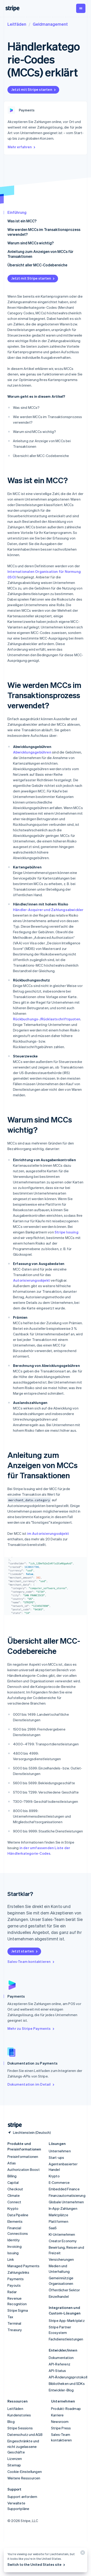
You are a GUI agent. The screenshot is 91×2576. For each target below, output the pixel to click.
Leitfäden (16, 24)
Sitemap (14, 2465)
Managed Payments (23, 2266)
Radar (12, 2291)
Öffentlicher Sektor (64, 2290)
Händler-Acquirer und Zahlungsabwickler (48, 909)
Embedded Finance (64, 2189)
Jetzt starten (24, 1951)
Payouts (14, 2285)
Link (10, 2259)
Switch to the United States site (36, 2564)
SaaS (53, 2228)
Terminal (14, 2323)
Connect (14, 2202)
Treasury (14, 2329)
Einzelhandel (59, 2296)
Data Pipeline (18, 2215)
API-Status (57, 2370)
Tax (10, 2316)
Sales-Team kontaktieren (31, 1961)
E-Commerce (59, 2182)
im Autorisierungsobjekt (48, 1533)
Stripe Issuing (66, 1232)
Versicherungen (61, 2259)
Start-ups (56, 2157)
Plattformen (58, 2221)
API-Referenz (59, 2364)
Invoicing (14, 2246)
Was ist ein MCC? (21, 220)
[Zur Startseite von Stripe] (13, 2125)
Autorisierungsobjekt (31, 1280)
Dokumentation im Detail (31, 2084)
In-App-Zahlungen (63, 2208)
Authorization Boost (23, 2169)
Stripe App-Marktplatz (67, 2320)
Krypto (12, 2208)
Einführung (16, 212)
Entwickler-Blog (61, 2390)
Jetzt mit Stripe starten (33, 89)
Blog (11, 2421)
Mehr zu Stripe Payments (31, 2028)
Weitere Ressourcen (23, 2478)
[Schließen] (82, 2553)
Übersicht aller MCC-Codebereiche (37, 264)
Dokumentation (61, 2357)
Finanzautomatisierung (67, 2195)
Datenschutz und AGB (24, 2434)
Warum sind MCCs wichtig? (30, 242)
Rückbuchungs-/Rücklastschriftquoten (46, 1019)
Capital (13, 2182)
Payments (15, 2278)
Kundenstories (19, 2415)
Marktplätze (58, 2215)
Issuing (13, 2253)
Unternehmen (60, 2151)
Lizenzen (14, 2458)
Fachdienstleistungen (66, 2339)
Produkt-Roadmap (66, 2408)
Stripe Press (61, 2428)
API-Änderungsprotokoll (68, 2377)
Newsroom (60, 2421)
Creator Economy (63, 2241)
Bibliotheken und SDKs (67, 2383)
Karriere (57, 2415)
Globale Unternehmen (66, 2202)
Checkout (15, 2189)
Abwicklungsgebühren (32, 752)
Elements (15, 2221)
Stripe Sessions (20, 2428)
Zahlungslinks (18, 2272)
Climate (13, 2195)
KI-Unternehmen (62, 2234)
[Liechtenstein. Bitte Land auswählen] (29, 2132)
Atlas (11, 2163)
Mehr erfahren (22, 147)
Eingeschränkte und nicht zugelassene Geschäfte (23, 2446)
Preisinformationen (22, 2156)
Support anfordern (22, 2496)
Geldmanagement (50, 24)
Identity (13, 2240)
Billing (11, 2176)
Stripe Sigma (17, 2310)
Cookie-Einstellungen (24, 2471)
